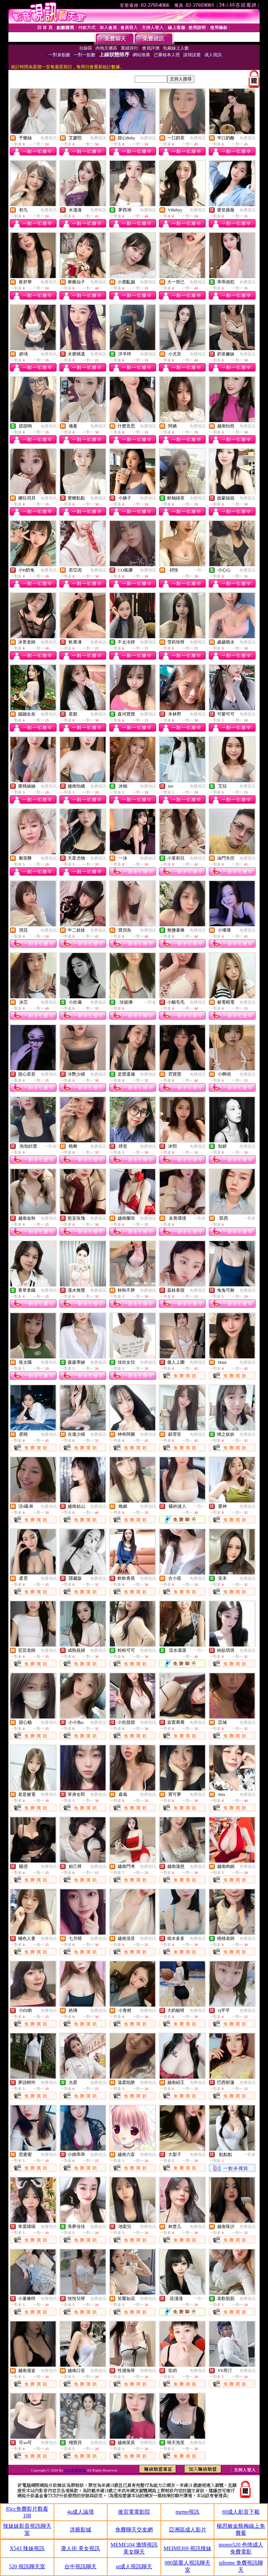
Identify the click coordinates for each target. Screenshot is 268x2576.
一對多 (150, 1002)
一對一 (200, 570)
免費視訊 (49, 138)
